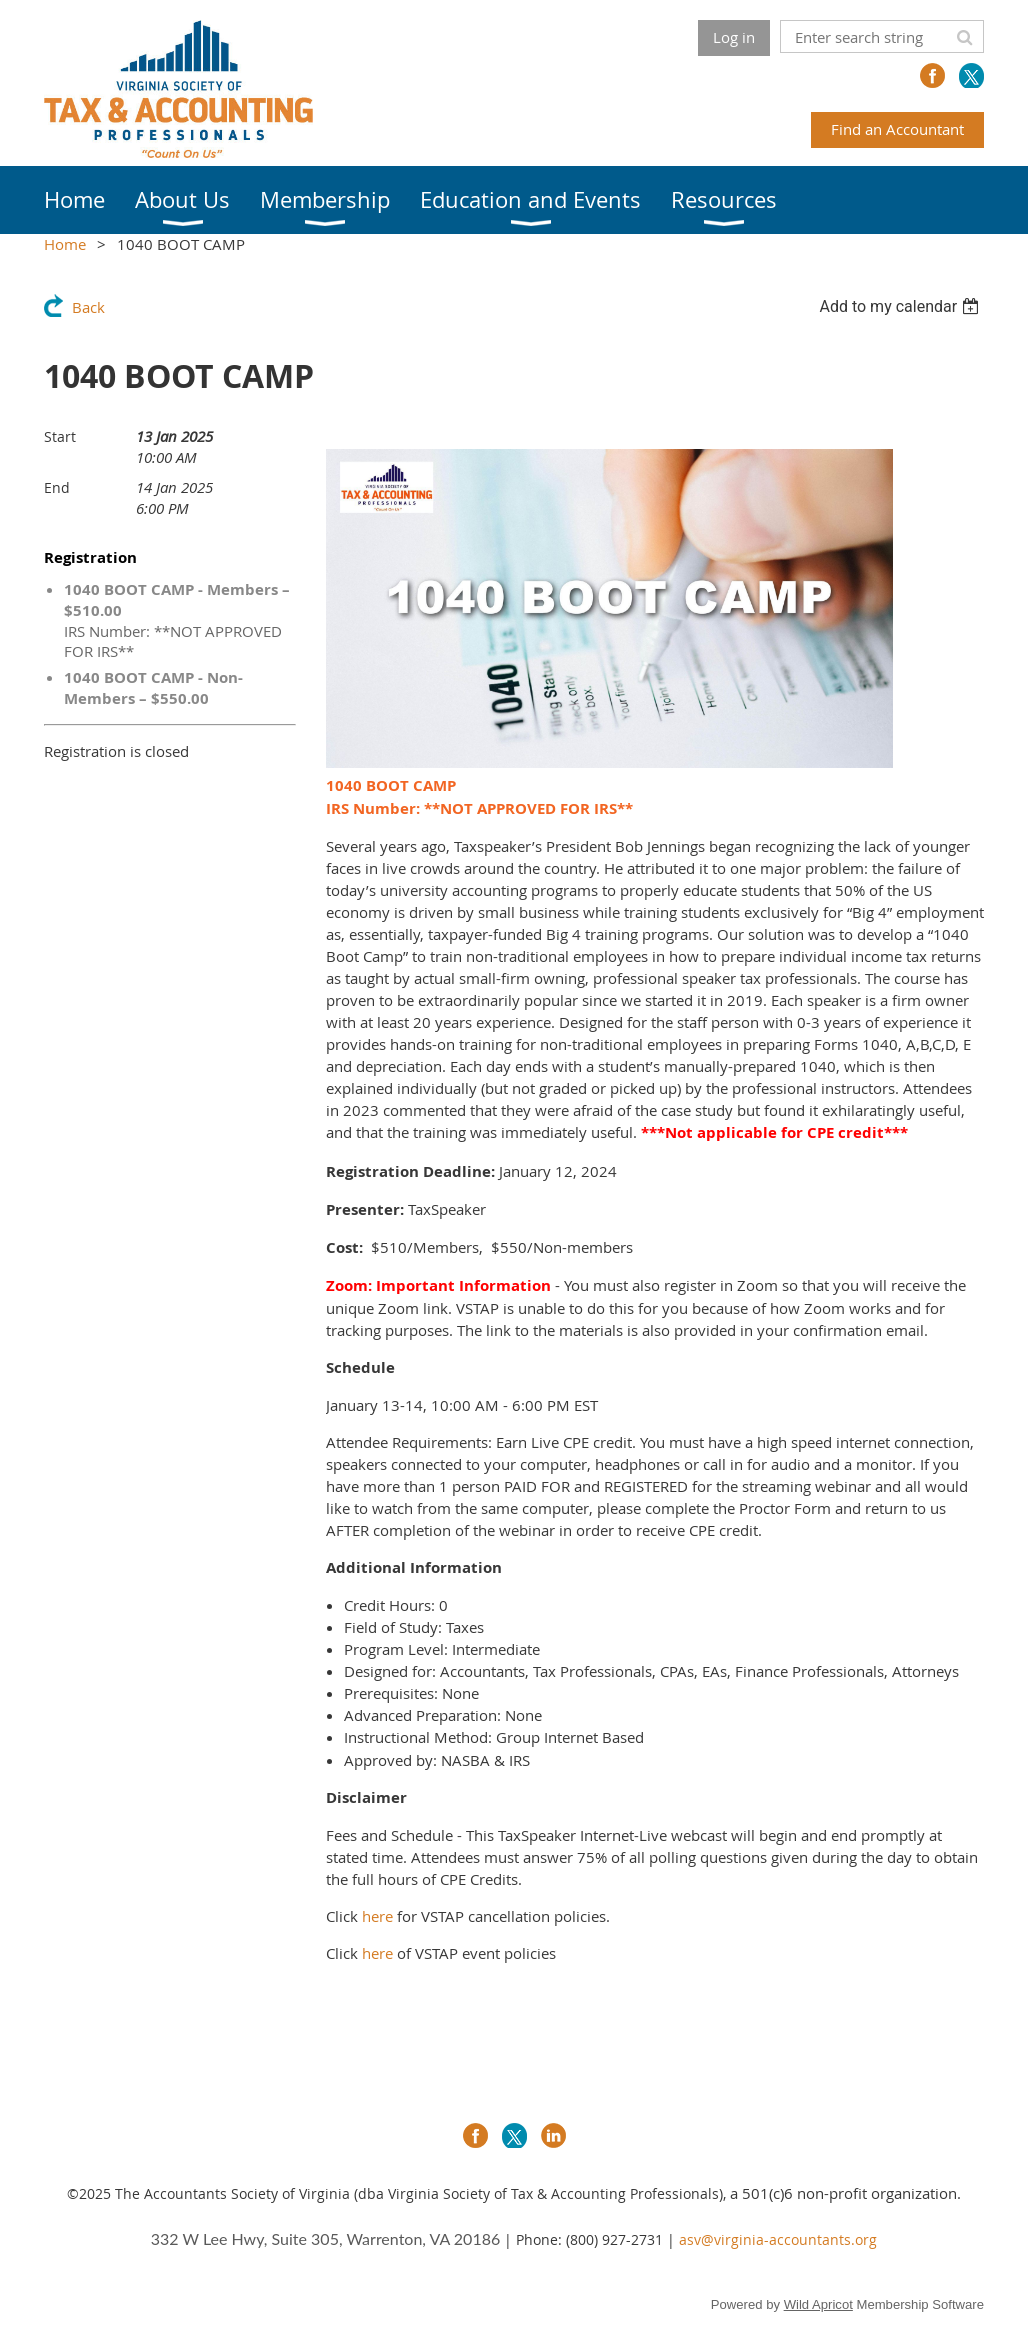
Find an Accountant (897, 129)
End (57, 487)
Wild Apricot (818, 2304)
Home (65, 244)
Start (60, 436)
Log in (734, 37)
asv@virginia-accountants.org (778, 2239)
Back (88, 307)
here (377, 1916)
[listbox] (901, 306)
